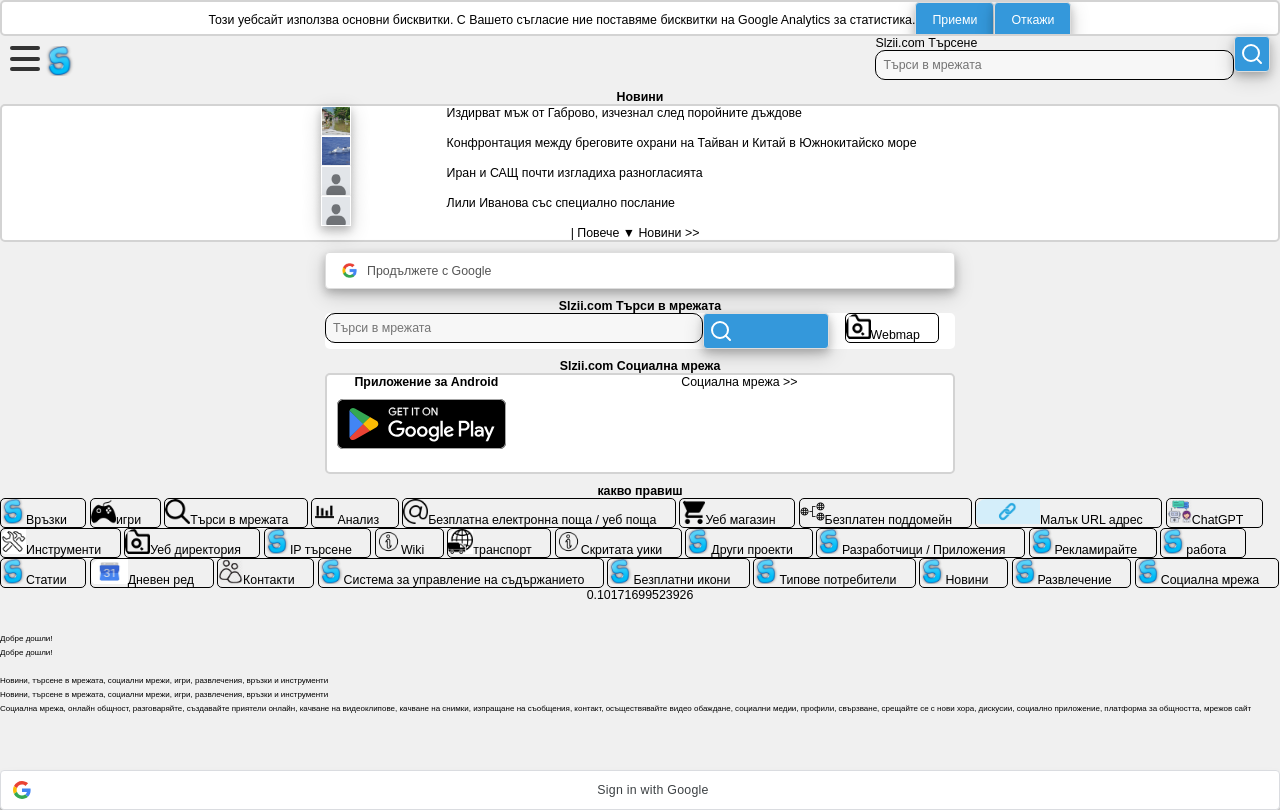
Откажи (1032, 20)
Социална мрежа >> (739, 382)
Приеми (954, 20)
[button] (640, 790)
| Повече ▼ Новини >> (635, 233)
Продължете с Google (416, 270)
